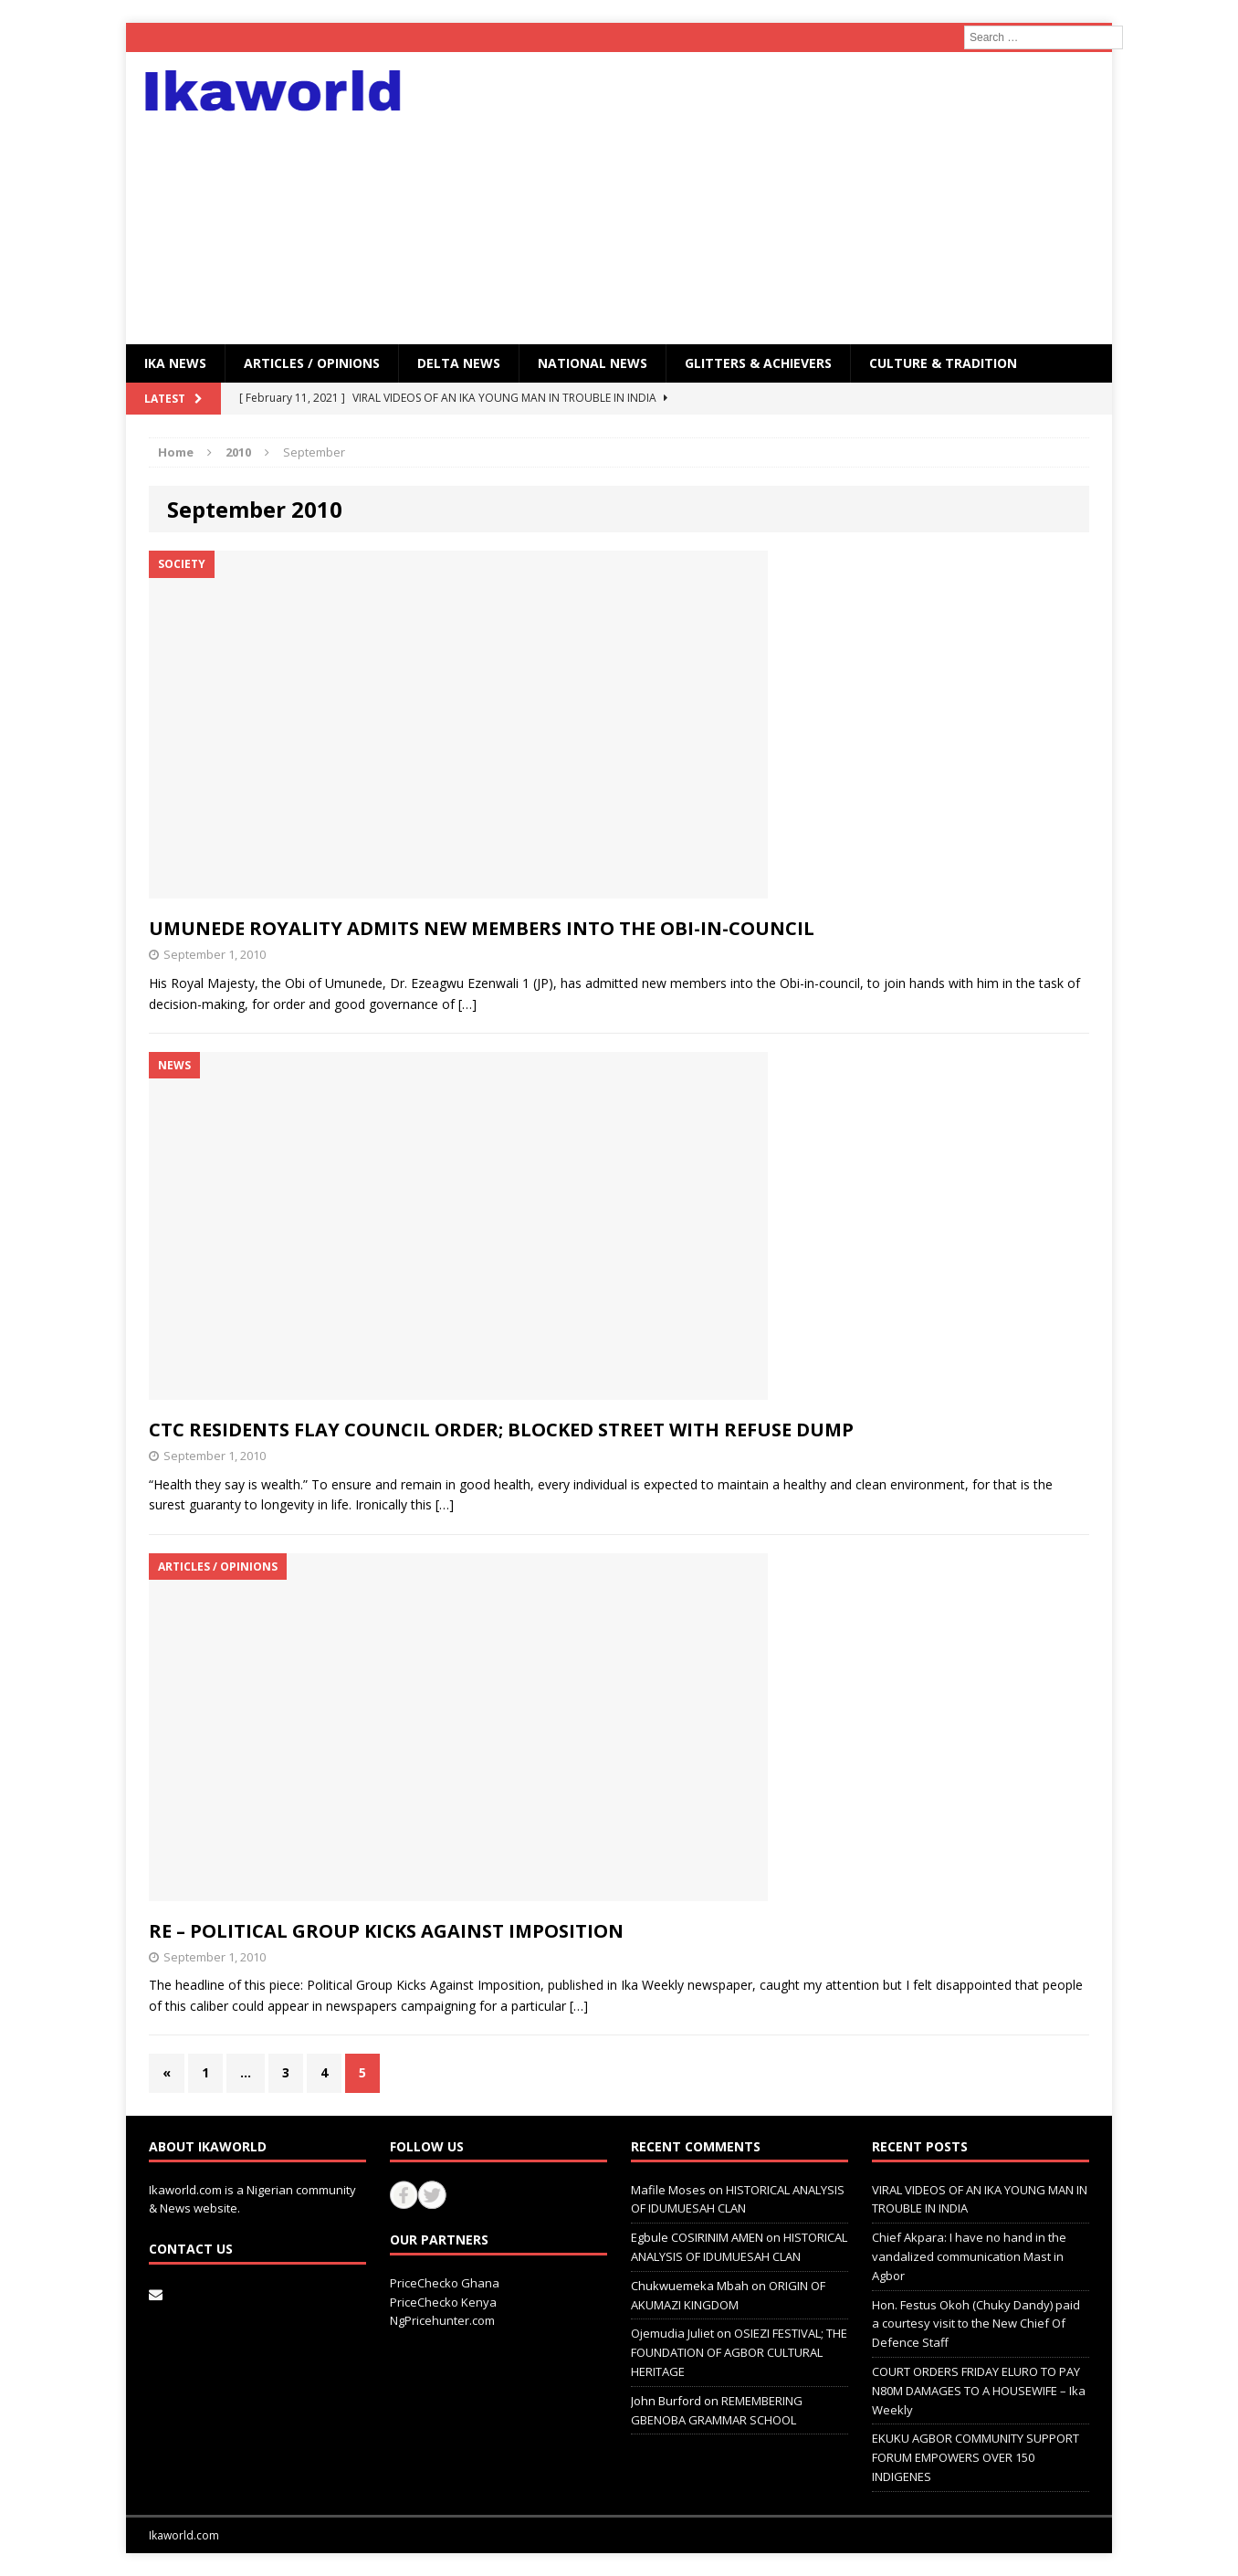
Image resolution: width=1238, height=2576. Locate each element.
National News (592, 363)
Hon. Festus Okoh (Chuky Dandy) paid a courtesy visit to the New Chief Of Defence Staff (976, 2324)
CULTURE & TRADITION (943, 363)
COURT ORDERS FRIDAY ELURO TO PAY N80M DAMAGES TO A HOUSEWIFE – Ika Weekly (979, 2390)
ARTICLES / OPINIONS (312, 363)
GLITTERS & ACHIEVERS (758, 363)
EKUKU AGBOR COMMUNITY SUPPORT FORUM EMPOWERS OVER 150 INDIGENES (975, 2457)
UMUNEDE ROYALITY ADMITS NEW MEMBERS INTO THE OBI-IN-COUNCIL (481, 928)
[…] (467, 1004)
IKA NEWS (175, 363)
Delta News (458, 363)
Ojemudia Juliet (672, 2333)
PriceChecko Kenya (443, 2302)
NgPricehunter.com (442, 2320)
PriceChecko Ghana (444, 2283)
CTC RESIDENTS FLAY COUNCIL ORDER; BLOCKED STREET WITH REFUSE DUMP (501, 1429)
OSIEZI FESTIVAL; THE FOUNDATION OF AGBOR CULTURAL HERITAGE (739, 2352)
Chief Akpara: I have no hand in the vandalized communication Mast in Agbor (969, 2256)
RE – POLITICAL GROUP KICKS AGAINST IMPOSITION (386, 1931)
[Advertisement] (778, 198)
